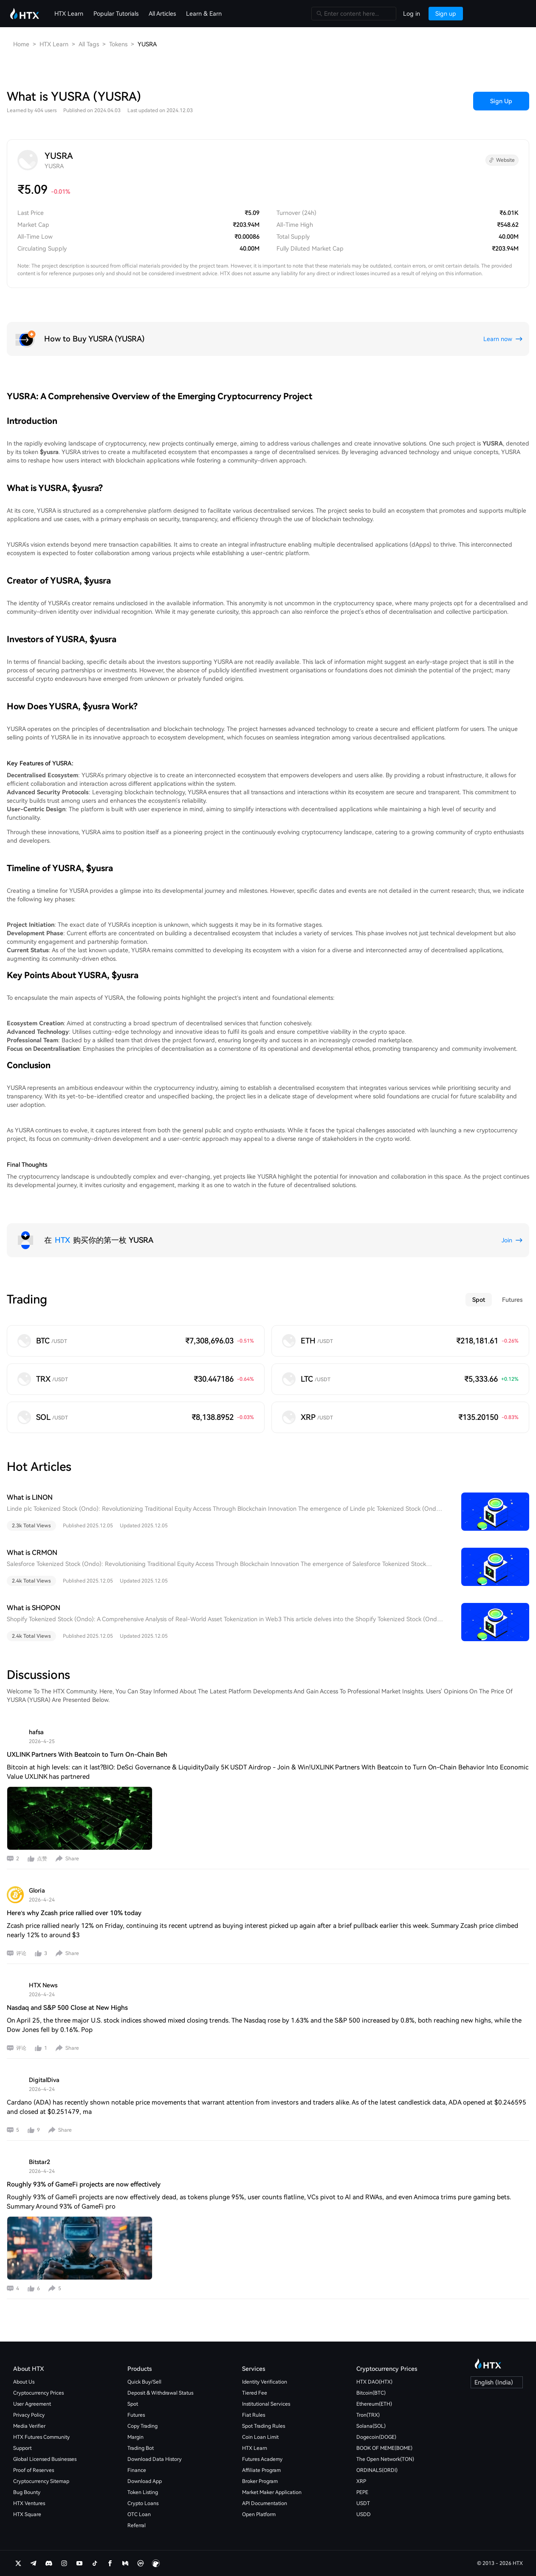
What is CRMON (32, 1553)
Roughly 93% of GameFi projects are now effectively (84, 2184)
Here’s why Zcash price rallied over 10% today (74, 1913)
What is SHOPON (33, 1608)
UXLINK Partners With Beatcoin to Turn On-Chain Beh (87, 1754)
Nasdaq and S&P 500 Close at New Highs (67, 2008)
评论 (21, 1953)
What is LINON (30, 1497)
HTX (62, 1240)
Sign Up (501, 101)
